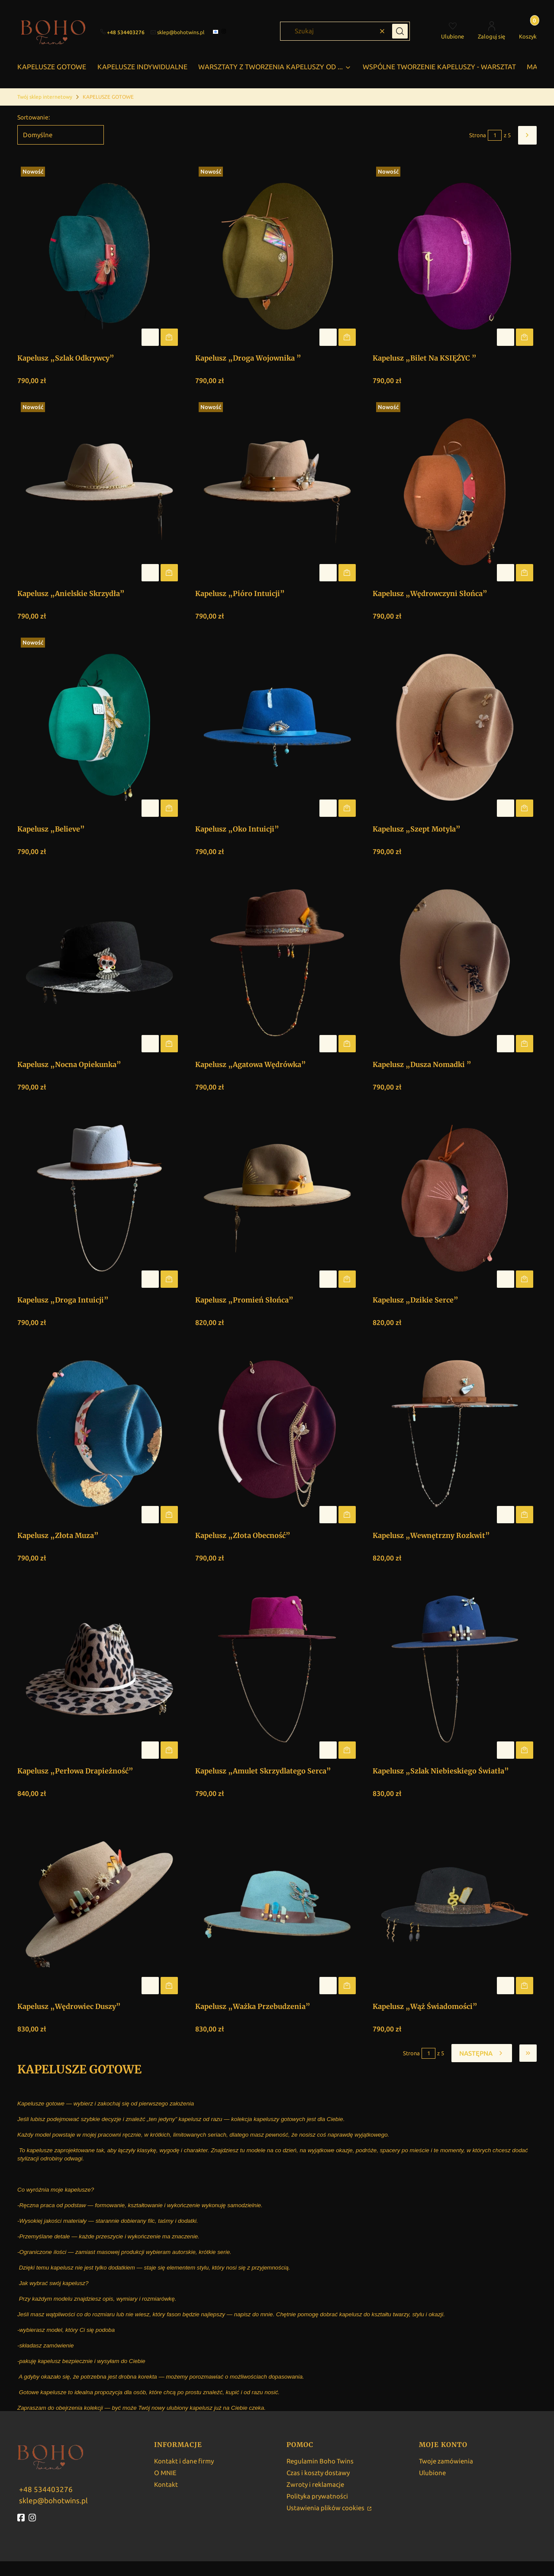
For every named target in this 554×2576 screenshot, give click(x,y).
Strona (477, 135)
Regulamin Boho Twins (320, 2461)
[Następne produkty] (481, 2053)
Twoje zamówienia (446, 2461)
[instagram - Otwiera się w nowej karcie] (33, 2517)
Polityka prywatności (317, 2496)
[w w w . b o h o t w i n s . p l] (45, 2488)
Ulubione (432, 2472)
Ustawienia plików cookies (326, 2508)
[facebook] (216, 32)
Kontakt (166, 2484)
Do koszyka (169, 337)
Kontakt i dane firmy (184, 2461)
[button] (400, 31)
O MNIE (165, 2472)
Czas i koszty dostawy (318, 2472)
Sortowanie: (33, 117)
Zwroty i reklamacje (315, 2484)
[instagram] (225, 31)
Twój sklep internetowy (44, 97)
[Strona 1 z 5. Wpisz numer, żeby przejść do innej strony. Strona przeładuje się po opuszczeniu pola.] (495, 135)
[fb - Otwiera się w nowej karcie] (22, 2517)
